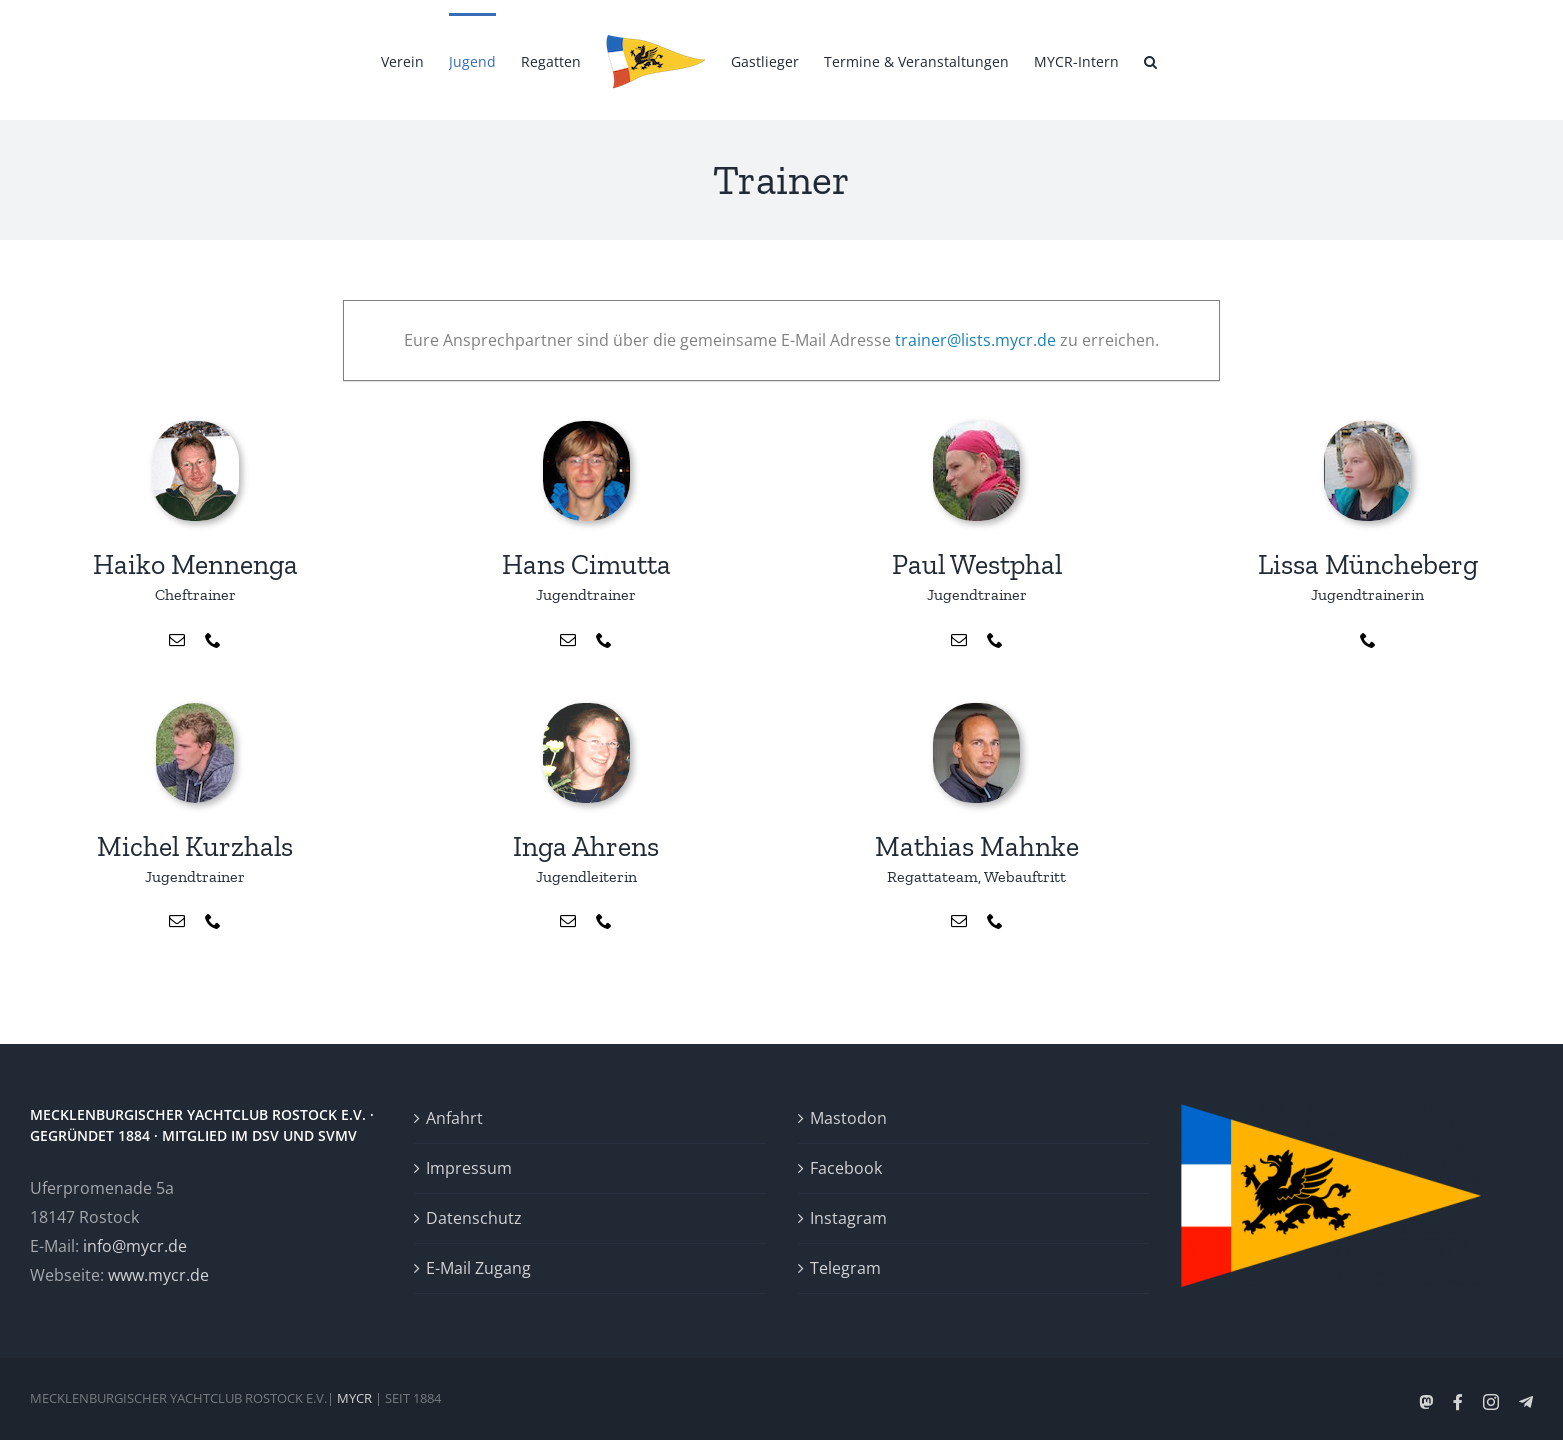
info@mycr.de (135, 1246)
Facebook (846, 1168)
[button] (1150, 60)
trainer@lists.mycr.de (975, 340)
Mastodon (848, 1118)
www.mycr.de (158, 1275)
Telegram (845, 1268)
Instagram (848, 1218)
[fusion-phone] (213, 640)
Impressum (469, 1168)
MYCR (354, 1398)
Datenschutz (474, 1218)
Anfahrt (454, 1118)
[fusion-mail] (177, 640)
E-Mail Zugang (478, 1268)
